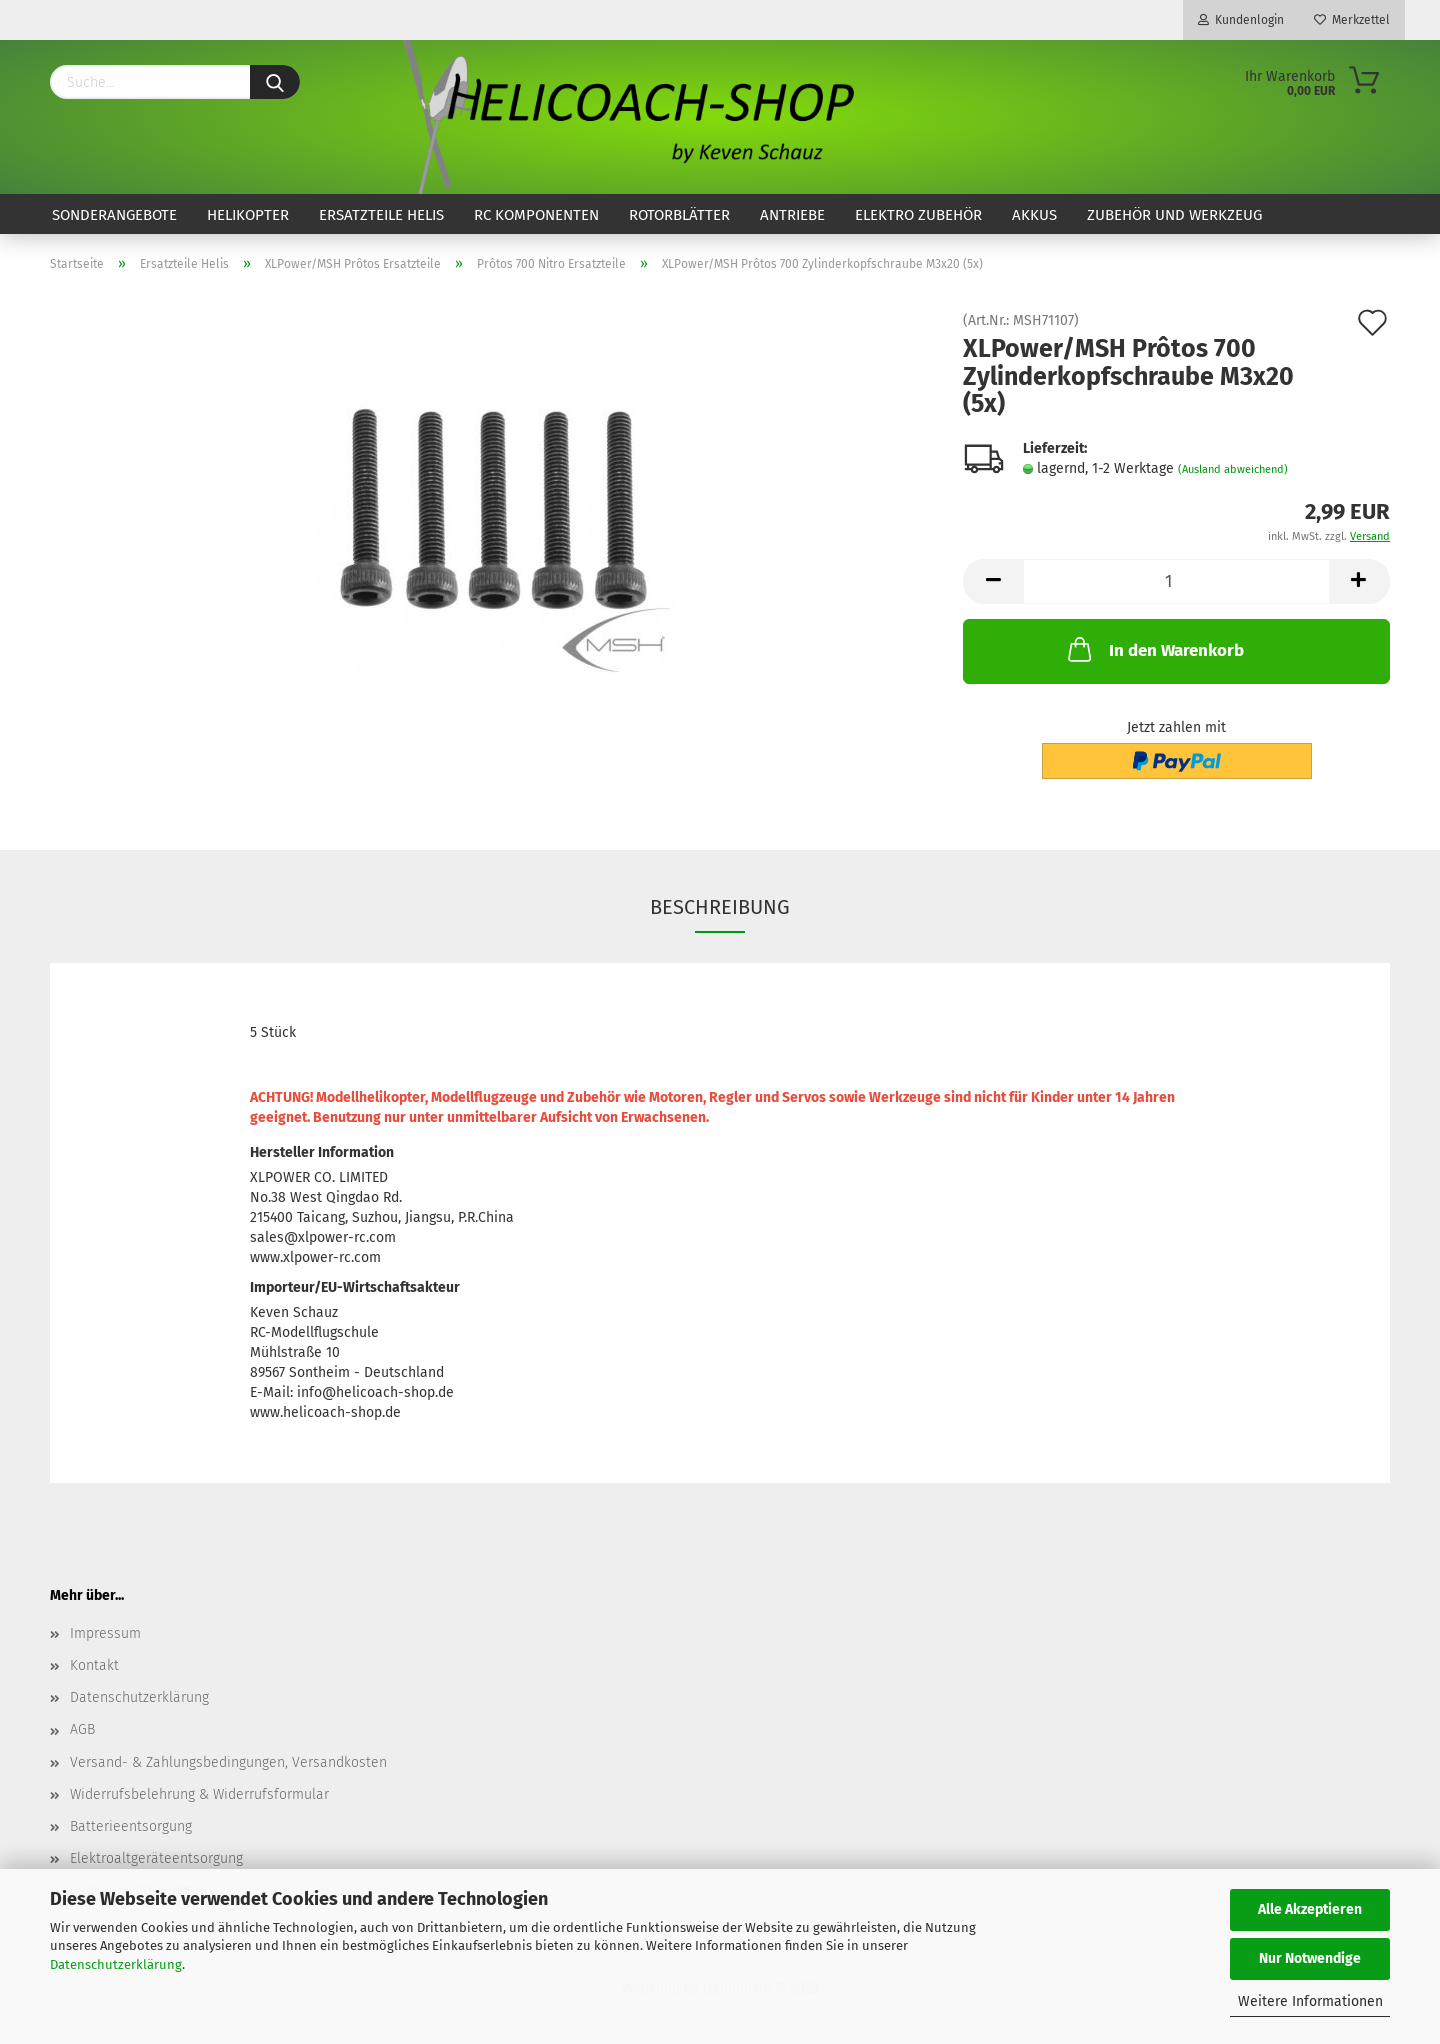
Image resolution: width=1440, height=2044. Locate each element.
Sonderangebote (114, 215)
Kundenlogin (1241, 20)
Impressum (105, 1633)
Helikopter (248, 215)
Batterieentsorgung (131, 1826)
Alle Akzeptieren (1310, 1909)
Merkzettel (1352, 20)
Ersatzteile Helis (381, 215)
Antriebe (792, 215)
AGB (82, 1729)
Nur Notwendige (1310, 1958)
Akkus (1034, 215)
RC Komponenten (536, 215)
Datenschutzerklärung (116, 1964)
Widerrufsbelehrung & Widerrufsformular (199, 1794)
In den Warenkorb (1154, 649)
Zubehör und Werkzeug (1174, 215)
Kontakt (94, 1665)
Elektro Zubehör (918, 215)
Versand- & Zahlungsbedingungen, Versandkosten (228, 1762)
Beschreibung (720, 907)
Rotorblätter (679, 215)
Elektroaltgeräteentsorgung (156, 1858)
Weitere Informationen (1310, 2001)
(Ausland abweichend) (1233, 469)
